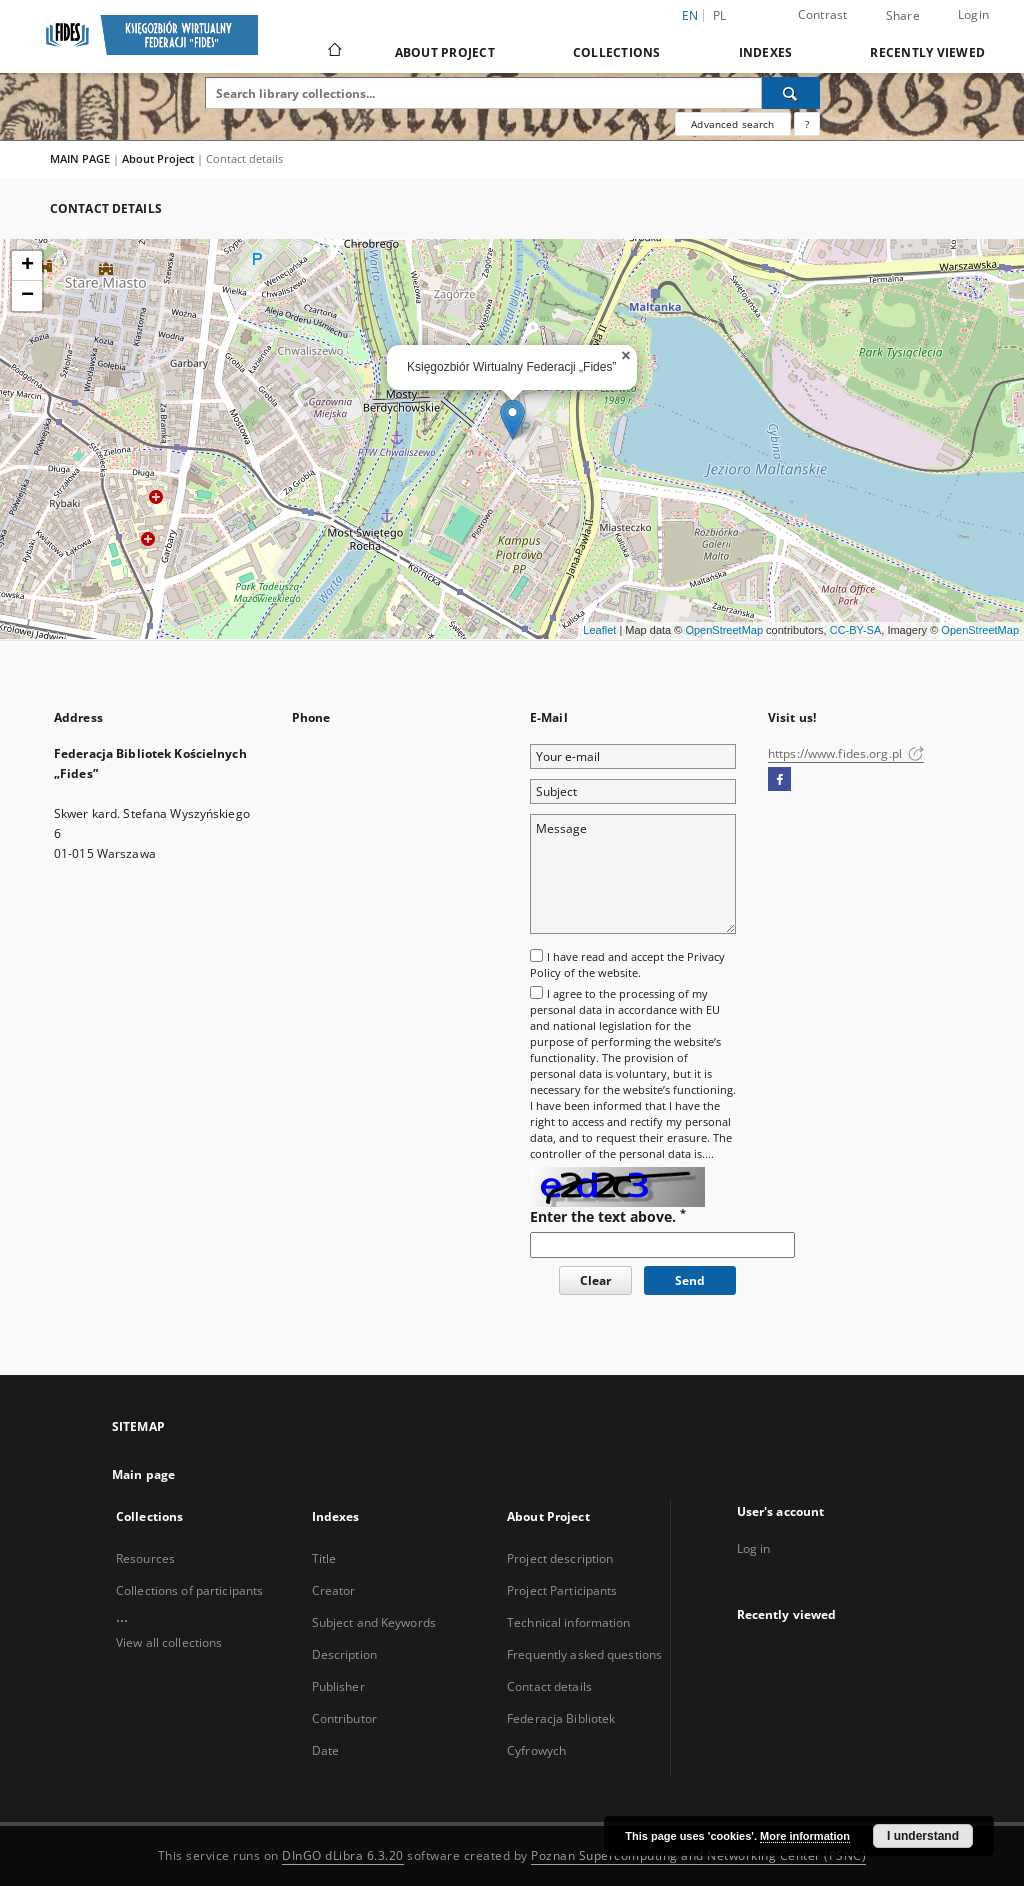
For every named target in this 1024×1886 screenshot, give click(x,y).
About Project (445, 52)
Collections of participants (189, 1590)
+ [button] (27, 266)
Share (903, 16)
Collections (617, 52)
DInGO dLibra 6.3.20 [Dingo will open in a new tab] (343, 1855)
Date (325, 1750)
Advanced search (732, 124)
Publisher (338, 1686)
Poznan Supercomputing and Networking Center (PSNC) (698, 1855)
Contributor (344, 1718)
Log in (754, 1548)
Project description (560, 1558)
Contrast (823, 14)
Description (344, 1654)
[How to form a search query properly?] (807, 124)
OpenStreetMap (724, 630)
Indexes (766, 52)
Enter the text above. (608, 1216)
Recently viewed (927, 52)
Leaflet (599, 630)
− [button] (27, 296)
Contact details (549, 1686)
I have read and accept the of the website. (627, 964)
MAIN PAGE (80, 158)
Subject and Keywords (374, 1622)
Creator (334, 1590)
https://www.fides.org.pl (846, 753)
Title (324, 1558)
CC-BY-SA (856, 630)
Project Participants (562, 1590)
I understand (923, 1836)
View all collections (169, 1642)
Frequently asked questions (584, 1654)
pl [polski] (720, 15)
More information (805, 1836)
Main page (143, 1474)
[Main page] (333, 52)
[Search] (791, 93)
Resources (145, 1558)
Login (973, 14)
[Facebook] (779, 780)
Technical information (569, 1622)
